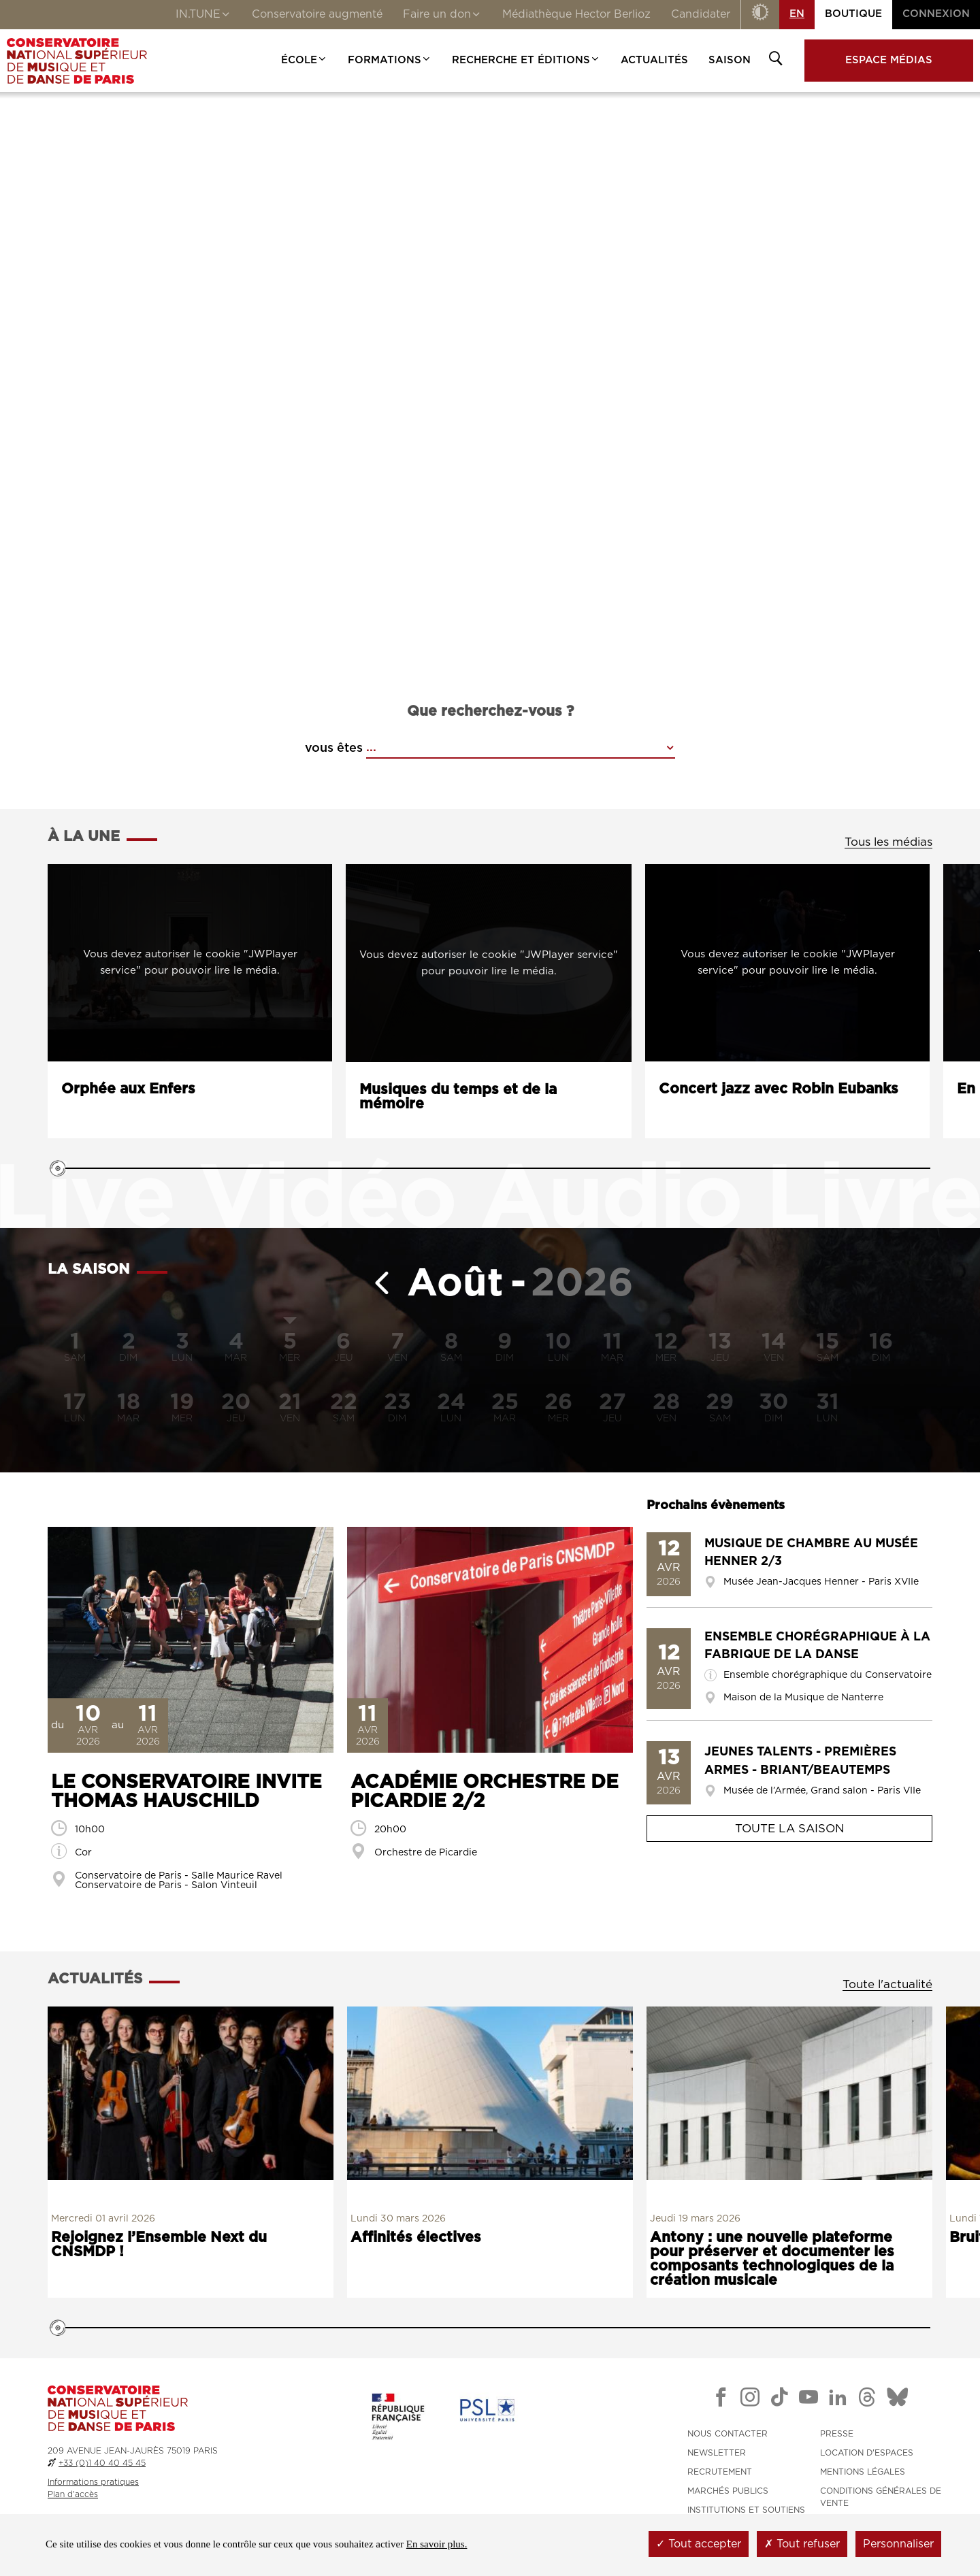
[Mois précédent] (377, 1283)
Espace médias (888, 60)
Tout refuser (802, 2544)
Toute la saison (789, 1828)
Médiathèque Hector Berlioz (576, 14)
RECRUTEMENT (719, 2472)
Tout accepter (698, 2544)
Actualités (654, 60)
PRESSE (836, 2434)
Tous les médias (888, 842)
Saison (729, 60)
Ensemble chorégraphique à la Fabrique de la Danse (817, 1646)
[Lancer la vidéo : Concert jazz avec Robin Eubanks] (787, 962)
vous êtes (334, 748)
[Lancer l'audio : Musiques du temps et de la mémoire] (489, 963)
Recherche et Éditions (526, 60)
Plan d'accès (73, 2494)
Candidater (700, 14)
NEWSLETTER (716, 2453)
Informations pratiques (93, 2482)
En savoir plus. (437, 2544)
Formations (389, 60)
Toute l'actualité (887, 1984)
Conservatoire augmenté (317, 14)
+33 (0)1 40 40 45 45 (102, 2463)
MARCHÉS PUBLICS (727, 2491)
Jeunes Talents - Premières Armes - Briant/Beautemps (800, 1761)
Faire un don (442, 15)
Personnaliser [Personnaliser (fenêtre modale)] (898, 2544)
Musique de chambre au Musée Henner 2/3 (811, 1553)
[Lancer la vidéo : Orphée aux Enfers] (190, 962)
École (304, 60)
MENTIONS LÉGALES (862, 2472)
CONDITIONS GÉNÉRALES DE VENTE (880, 2497)
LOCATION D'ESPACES (866, 2453)
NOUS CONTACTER (727, 2434)
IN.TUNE (203, 15)
